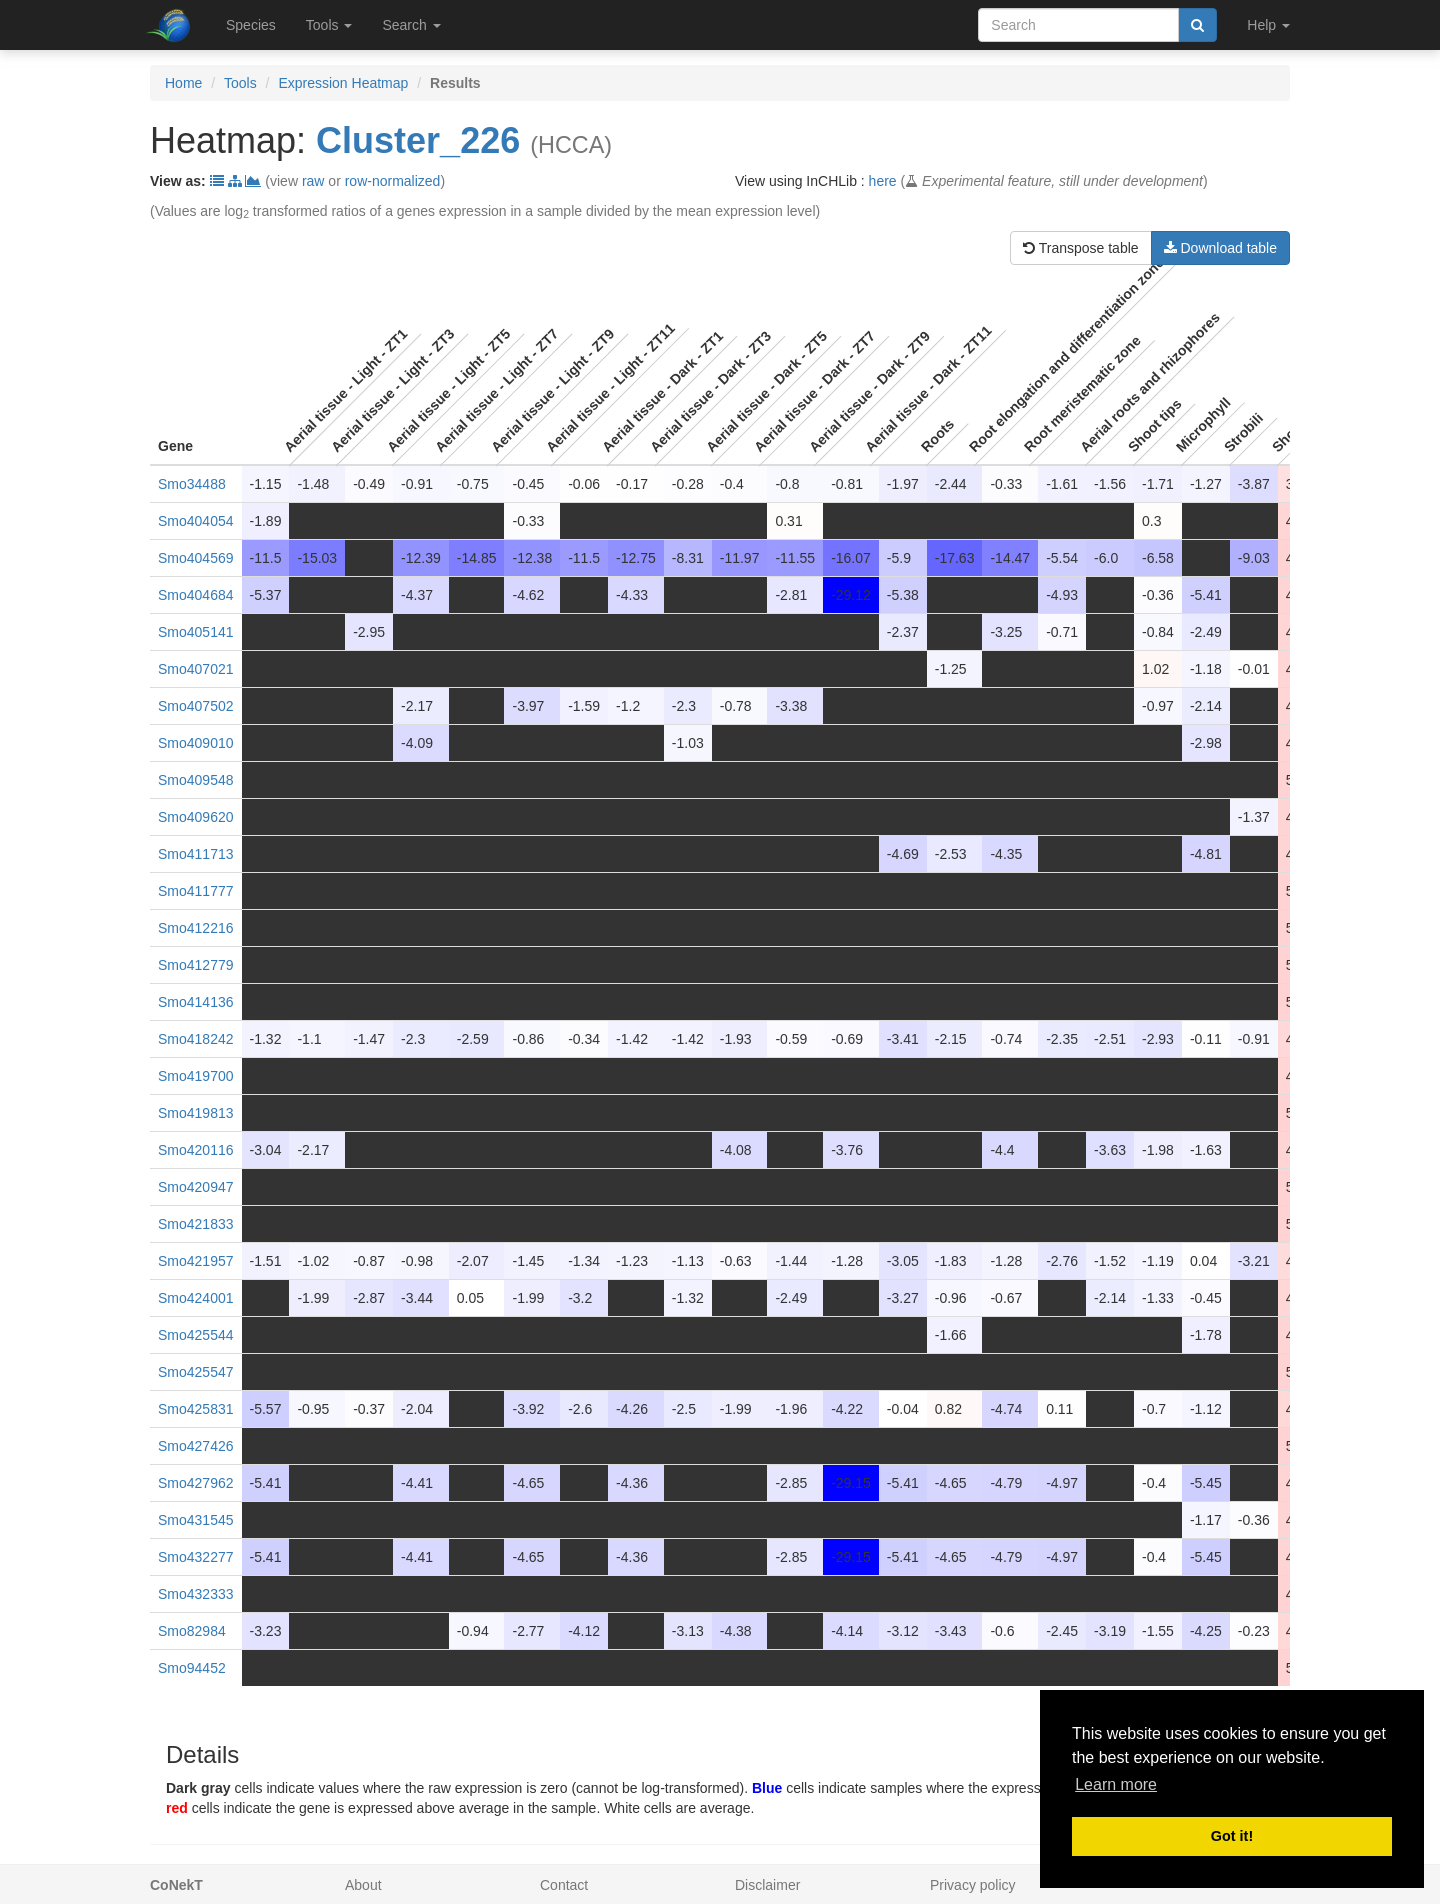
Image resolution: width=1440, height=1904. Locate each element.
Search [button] (411, 25)
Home (183, 83)
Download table (1220, 248)
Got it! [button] (1232, 1836)
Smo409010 (196, 743)
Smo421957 (196, 1261)
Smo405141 (196, 632)
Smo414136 (196, 1002)
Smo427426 (196, 1446)
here (883, 181)
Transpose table (1081, 248)
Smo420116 (196, 1150)
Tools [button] (329, 25)
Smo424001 (196, 1298)
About (363, 1885)
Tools (240, 83)
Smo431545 (196, 1520)
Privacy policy (973, 1885)
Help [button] (1268, 25)
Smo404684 (196, 595)
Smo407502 (196, 706)
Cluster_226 (418, 140)
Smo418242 (196, 1039)
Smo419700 (196, 1076)
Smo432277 (196, 1557)
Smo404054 (196, 521)
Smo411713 (196, 854)
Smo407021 (196, 669)
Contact (564, 1885)
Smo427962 (196, 1483)
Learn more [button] (1116, 1784)
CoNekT (176, 1885)
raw (313, 181)
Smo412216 (196, 928)
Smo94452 (192, 1668)
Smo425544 (196, 1335)
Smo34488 (192, 484)
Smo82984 (192, 1631)
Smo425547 (196, 1372)
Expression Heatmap (343, 83)
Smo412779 (196, 965)
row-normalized (393, 181)
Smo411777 (196, 891)
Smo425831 (196, 1409)
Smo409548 (196, 780)
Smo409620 (196, 817)
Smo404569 (196, 558)
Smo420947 (196, 1187)
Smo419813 (196, 1113)
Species (251, 25)
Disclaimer (767, 1885)
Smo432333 (196, 1594)
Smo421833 (196, 1224)
